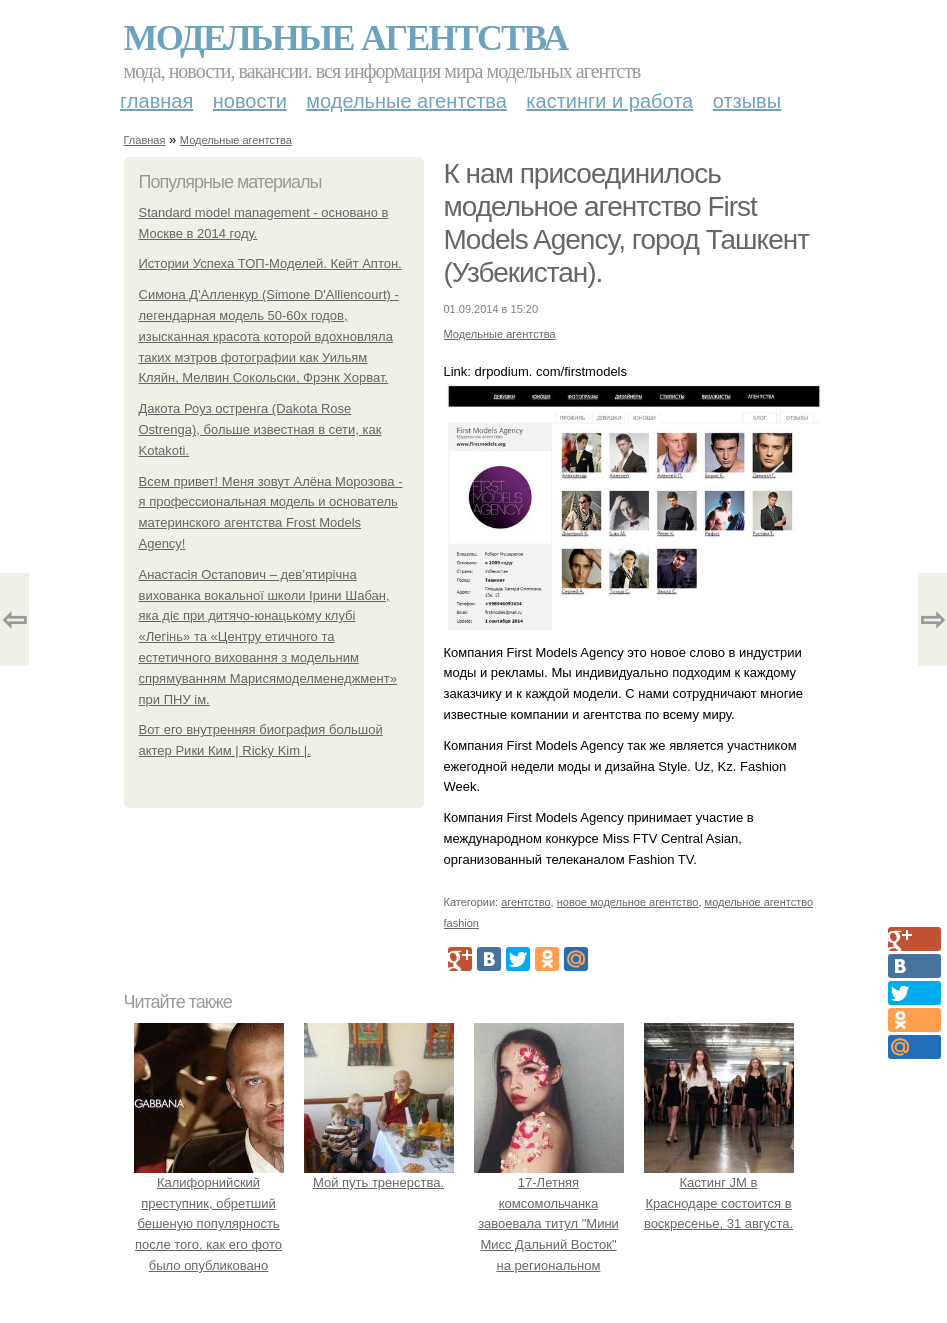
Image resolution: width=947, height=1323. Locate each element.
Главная (156, 101)
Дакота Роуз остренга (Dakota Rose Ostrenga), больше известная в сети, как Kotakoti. (260, 429)
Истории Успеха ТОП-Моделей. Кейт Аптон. (270, 263)
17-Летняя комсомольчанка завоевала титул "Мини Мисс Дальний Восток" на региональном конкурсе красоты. (549, 1224)
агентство (525, 902)
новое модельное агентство (628, 902)
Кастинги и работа (609, 101)
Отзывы (747, 101)
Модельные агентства (346, 38)
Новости (250, 101)
